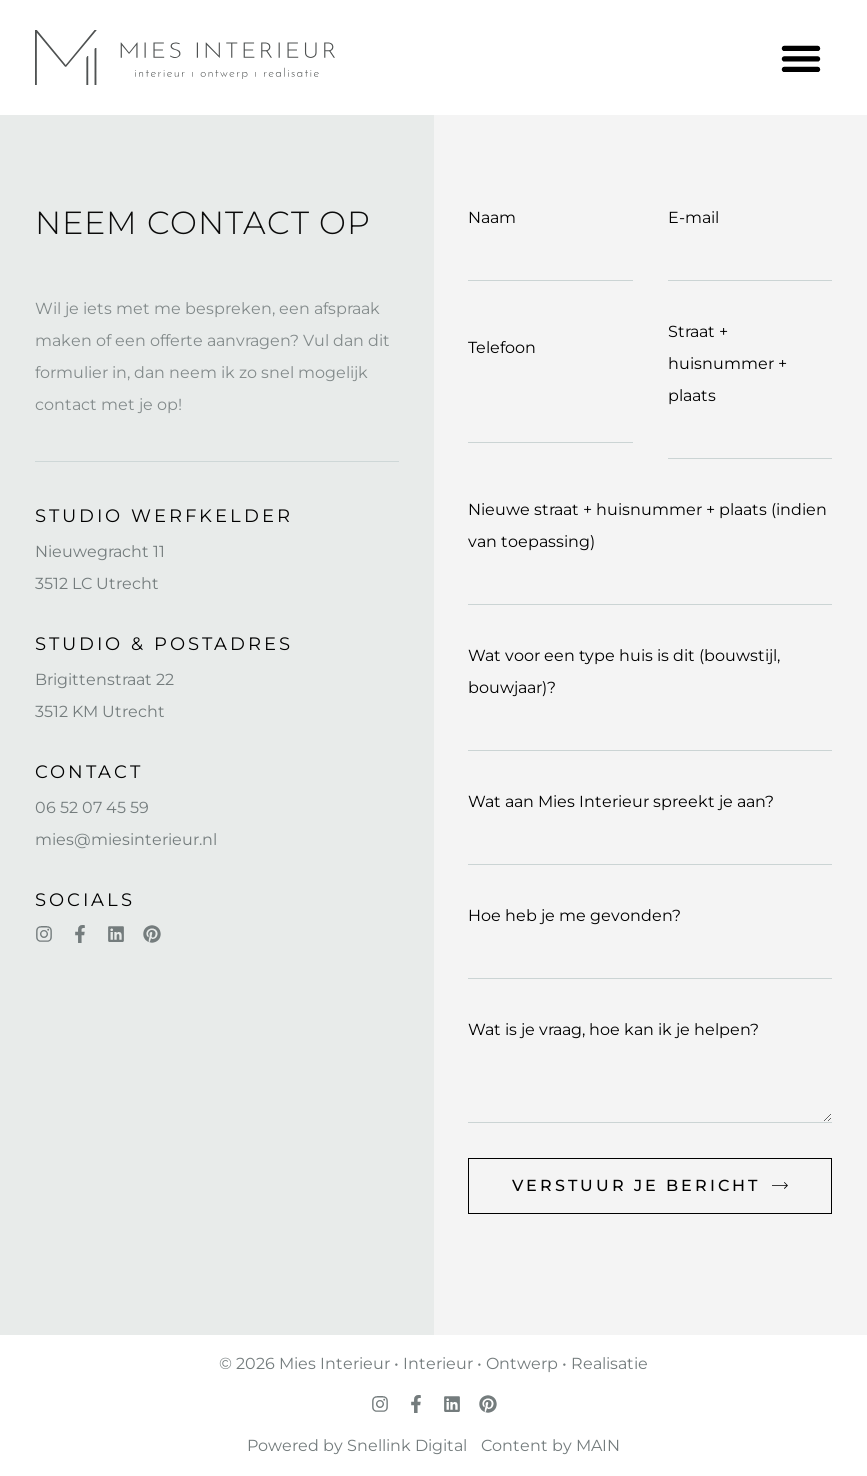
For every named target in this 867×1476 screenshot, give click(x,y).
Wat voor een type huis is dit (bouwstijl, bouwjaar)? (624, 671)
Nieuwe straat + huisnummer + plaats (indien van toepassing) (647, 525)
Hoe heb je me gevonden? (574, 915)
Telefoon (502, 347)
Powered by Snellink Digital (357, 1445)
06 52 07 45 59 (92, 807)
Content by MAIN (550, 1445)
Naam (492, 217)
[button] (800, 57)
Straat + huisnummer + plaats (727, 363)
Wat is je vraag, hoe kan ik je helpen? (613, 1029)
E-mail (693, 217)
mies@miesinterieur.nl (126, 839)
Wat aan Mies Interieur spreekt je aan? (621, 801)
